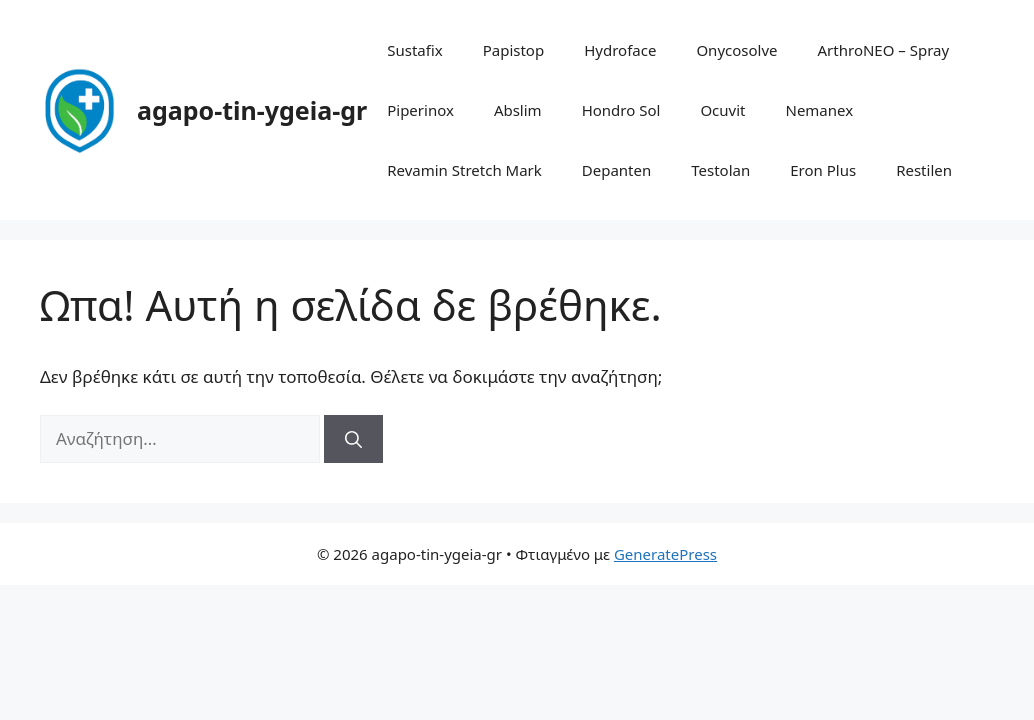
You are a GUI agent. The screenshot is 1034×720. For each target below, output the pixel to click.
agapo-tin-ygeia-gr (252, 110)
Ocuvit (722, 110)
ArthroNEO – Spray (884, 50)
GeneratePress (665, 554)
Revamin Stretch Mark (464, 170)
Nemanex (819, 110)
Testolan (720, 170)
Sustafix (415, 50)
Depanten (616, 170)
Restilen (924, 170)
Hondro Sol (621, 110)
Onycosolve (736, 50)
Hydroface (620, 50)
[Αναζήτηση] (353, 439)
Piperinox (420, 110)
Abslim (518, 110)
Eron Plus (823, 170)
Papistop (514, 50)
